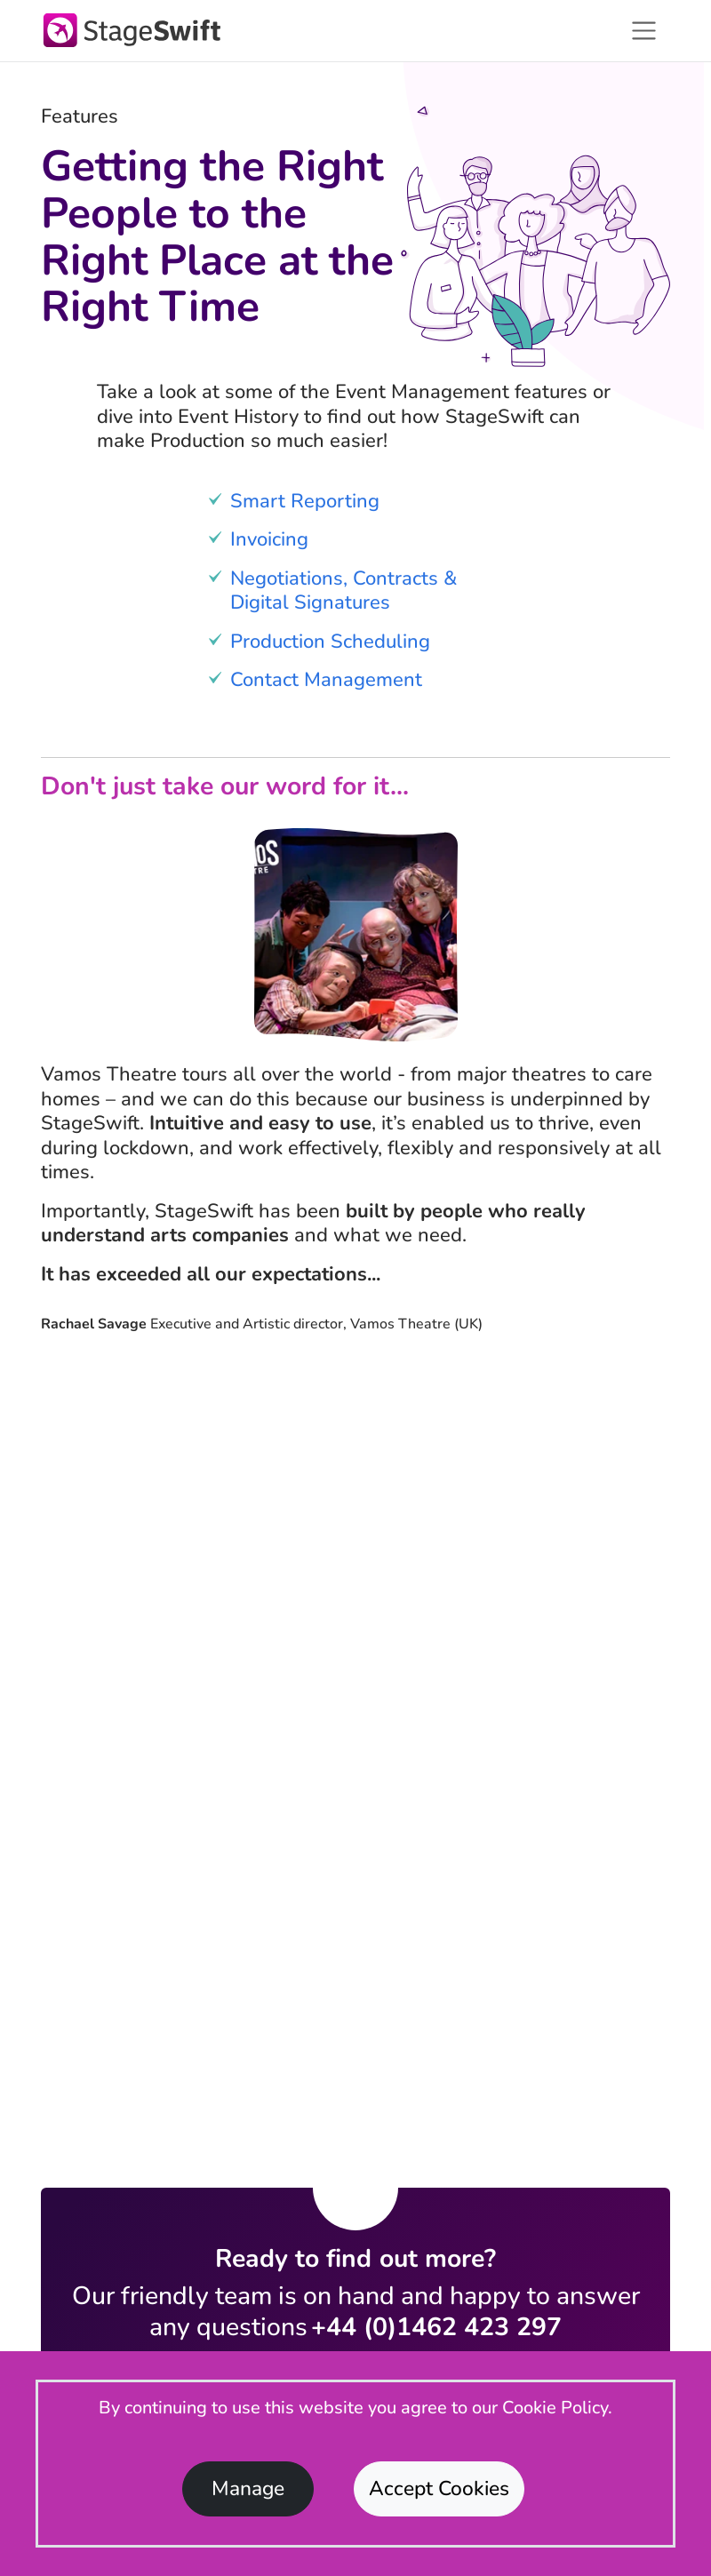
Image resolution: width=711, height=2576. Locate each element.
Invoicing (269, 539)
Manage (248, 2488)
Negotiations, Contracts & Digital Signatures (343, 591)
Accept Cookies (439, 2488)
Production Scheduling (330, 641)
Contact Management (326, 679)
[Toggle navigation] (644, 31)
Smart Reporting (304, 501)
